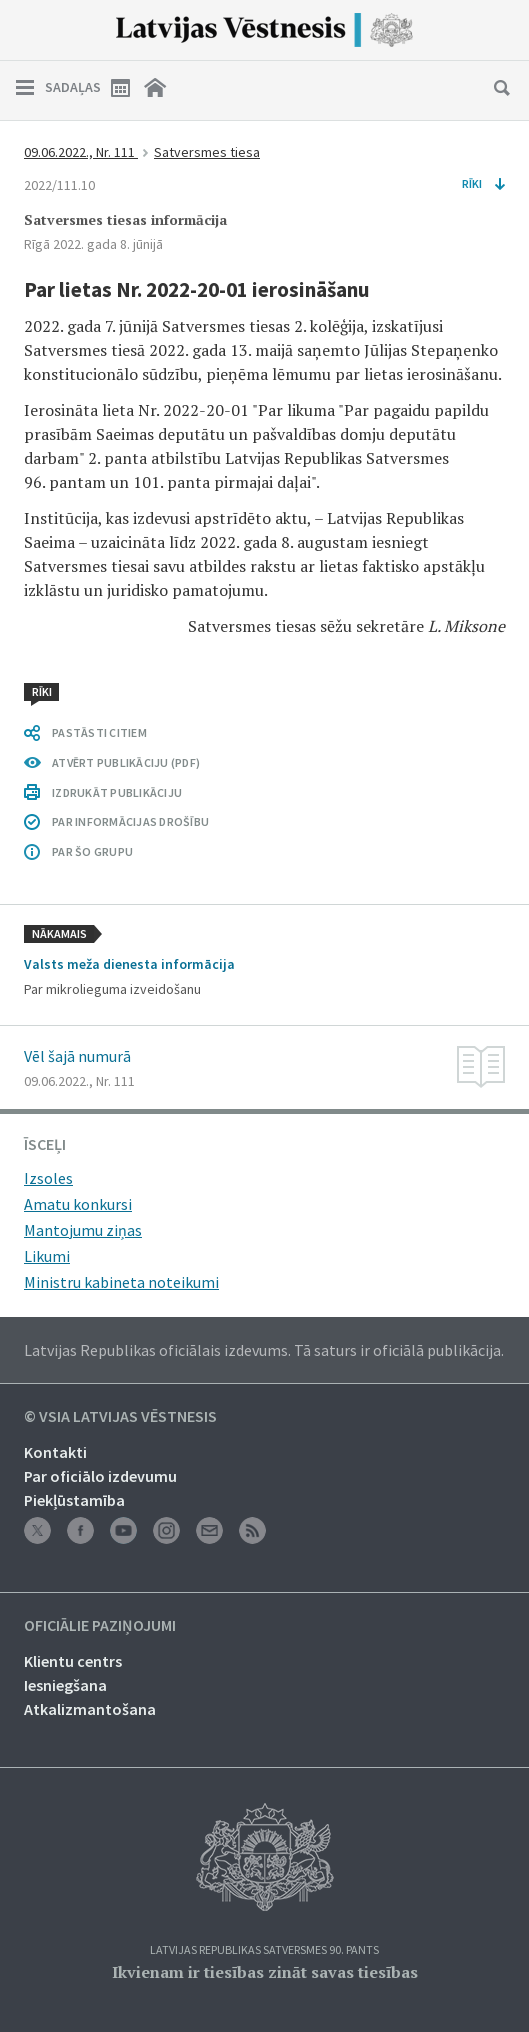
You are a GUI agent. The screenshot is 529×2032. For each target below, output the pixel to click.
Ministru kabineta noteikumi (121, 1282)
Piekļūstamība (74, 1500)
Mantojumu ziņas (83, 1230)
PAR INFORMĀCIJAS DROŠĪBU (130, 821)
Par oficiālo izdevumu (100, 1476)
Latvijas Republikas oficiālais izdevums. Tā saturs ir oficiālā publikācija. (264, 1350)
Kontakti (55, 1452)
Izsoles (48, 1178)
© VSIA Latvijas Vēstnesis (120, 1417)
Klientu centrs (73, 1661)
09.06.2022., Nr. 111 (81, 152)
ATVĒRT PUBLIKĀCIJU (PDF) (126, 762)
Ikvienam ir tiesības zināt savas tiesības (265, 1972)
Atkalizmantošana (90, 1709)
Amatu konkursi (78, 1204)
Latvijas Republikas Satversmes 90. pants (264, 1950)
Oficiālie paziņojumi (100, 1626)
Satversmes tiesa (207, 152)
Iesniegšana (65, 1685)
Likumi (47, 1256)
